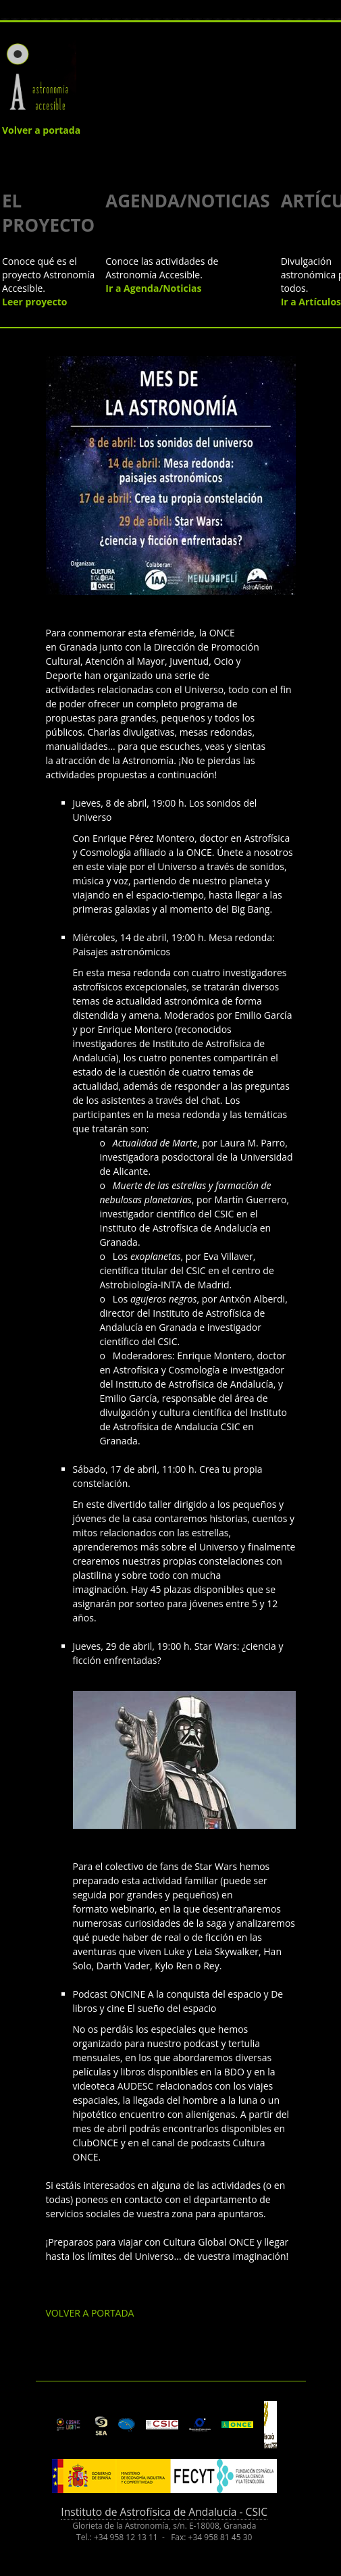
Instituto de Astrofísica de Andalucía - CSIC (164, 2511)
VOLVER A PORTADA (90, 2312)
